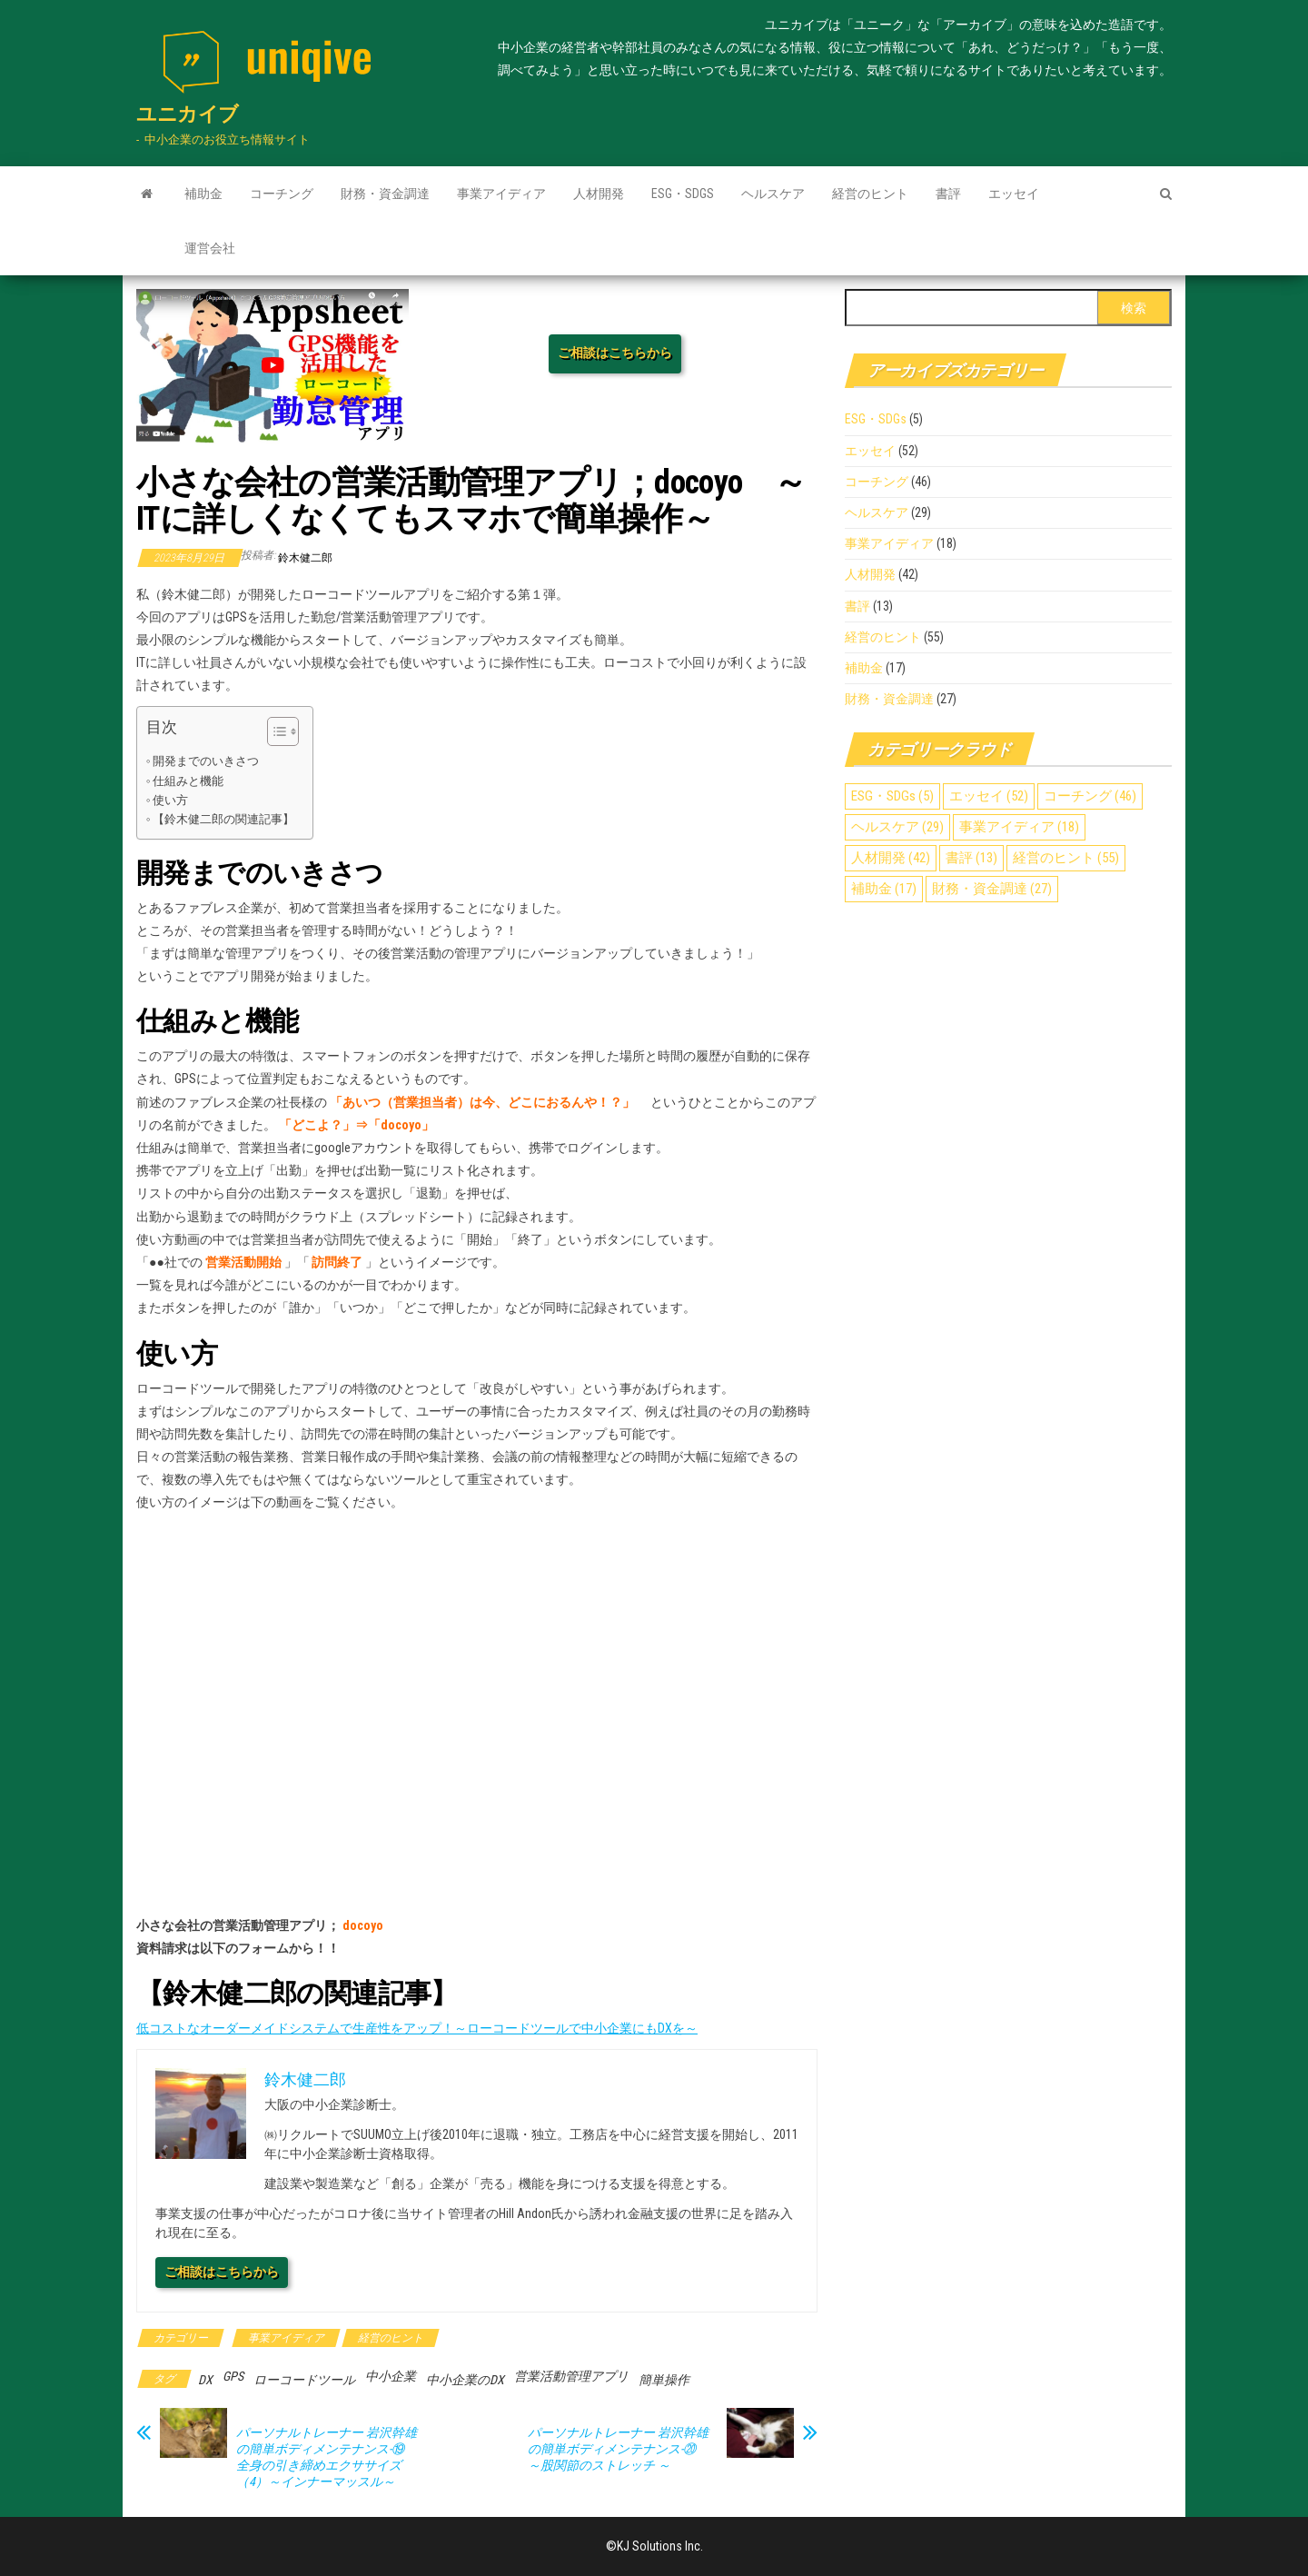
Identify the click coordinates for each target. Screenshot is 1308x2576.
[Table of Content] (283, 731)
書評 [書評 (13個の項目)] (971, 858)
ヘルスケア (773, 193)
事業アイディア (501, 193)
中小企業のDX (465, 2379)
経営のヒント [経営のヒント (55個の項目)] (1066, 858)
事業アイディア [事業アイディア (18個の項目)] (1019, 827)
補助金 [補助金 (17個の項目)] (884, 888)
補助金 (203, 193)
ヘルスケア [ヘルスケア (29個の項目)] (897, 827)
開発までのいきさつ (206, 761)
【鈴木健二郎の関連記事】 (223, 819)
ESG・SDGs (682, 193)
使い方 (170, 800)
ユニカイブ (187, 114)
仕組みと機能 (188, 781)
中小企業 (390, 2376)
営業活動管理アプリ (571, 2376)
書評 (948, 193)
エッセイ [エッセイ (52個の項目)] (988, 796)
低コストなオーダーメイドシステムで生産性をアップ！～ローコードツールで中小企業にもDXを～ (417, 2028)
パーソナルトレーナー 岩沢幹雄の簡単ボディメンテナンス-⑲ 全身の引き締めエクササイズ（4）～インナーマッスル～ (326, 2457)
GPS (233, 2376)
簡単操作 (664, 2379)
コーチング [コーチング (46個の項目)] (1090, 796)
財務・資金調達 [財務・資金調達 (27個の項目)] (992, 888)
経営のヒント (870, 193)
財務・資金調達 (385, 193)
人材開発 (598, 193)
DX (205, 2379)
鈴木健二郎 (305, 558)
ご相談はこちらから (615, 352)
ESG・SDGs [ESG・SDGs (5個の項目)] (892, 796)
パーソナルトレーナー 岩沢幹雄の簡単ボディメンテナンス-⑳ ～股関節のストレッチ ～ (618, 2448)
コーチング (281, 193)
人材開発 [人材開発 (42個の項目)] (890, 858)
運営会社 (209, 248)
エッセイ (1013, 193)
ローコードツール (304, 2379)
